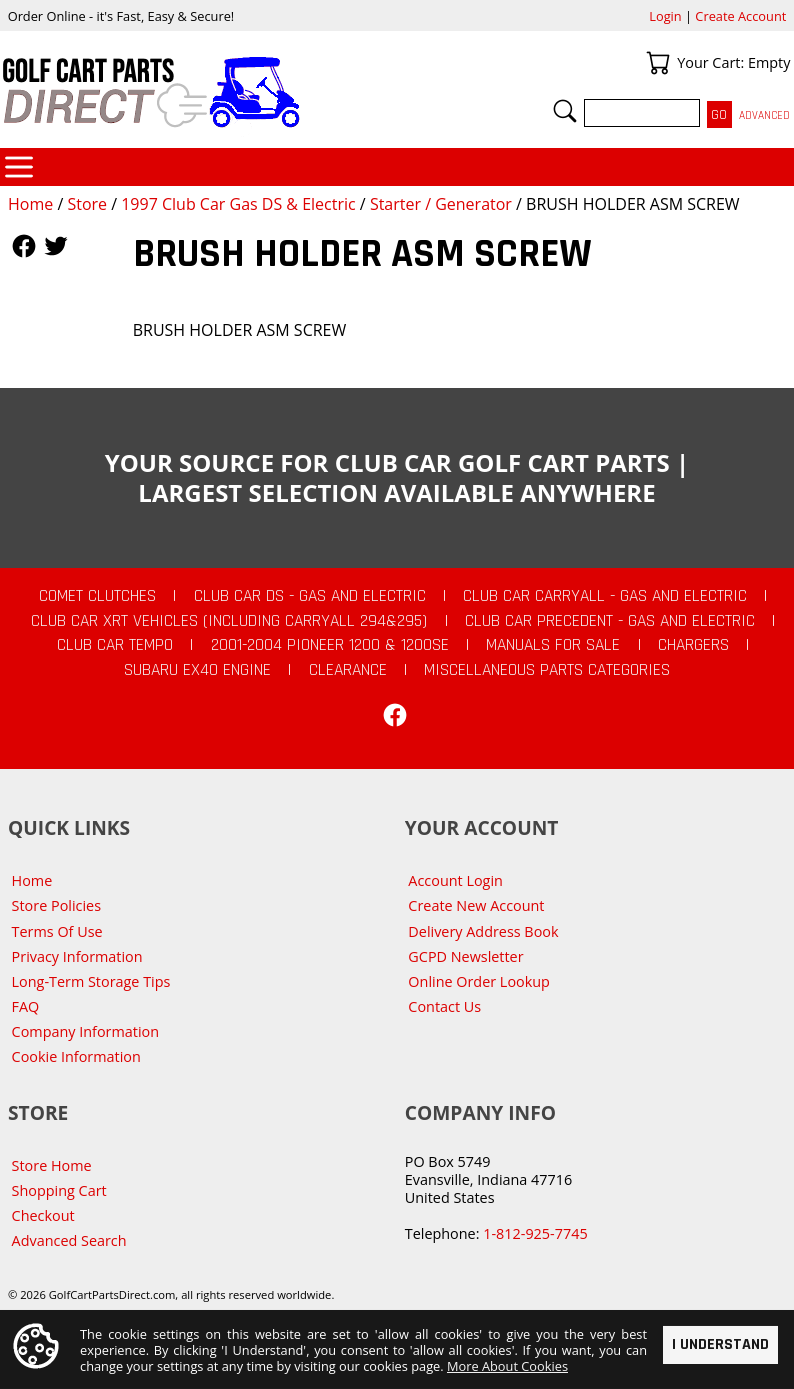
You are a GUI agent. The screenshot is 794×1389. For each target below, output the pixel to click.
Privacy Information (77, 956)
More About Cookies (507, 1366)
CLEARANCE (348, 670)
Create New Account (476, 905)
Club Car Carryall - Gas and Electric (605, 596)
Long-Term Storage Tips (91, 981)
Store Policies (56, 905)
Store (87, 204)
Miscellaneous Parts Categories (547, 670)
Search (565, 111)
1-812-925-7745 (535, 1233)
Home (30, 204)
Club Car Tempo (115, 645)
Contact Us (444, 1006)
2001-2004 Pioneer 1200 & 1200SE (330, 645)
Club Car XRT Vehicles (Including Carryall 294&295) (229, 621)
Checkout (43, 1215)
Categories (19, 167)
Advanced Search (69, 1240)
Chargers (693, 645)
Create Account (740, 16)
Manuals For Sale (553, 645)
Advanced (764, 115)
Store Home (52, 1165)
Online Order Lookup (479, 981)
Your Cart (658, 63)
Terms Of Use (57, 931)
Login (665, 16)
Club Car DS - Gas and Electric (310, 596)
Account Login (455, 880)
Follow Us (24, 246)
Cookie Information (76, 1056)
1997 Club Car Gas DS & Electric (238, 204)
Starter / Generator (441, 204)
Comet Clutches (97, 596)
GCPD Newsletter (465, 956)
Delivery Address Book (483, 931)
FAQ (26, 1006)
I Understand (720, 1344)
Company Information (85, 1031)
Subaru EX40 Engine (197, 670)
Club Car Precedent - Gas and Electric (610, 621)
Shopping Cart (59, 1190)
